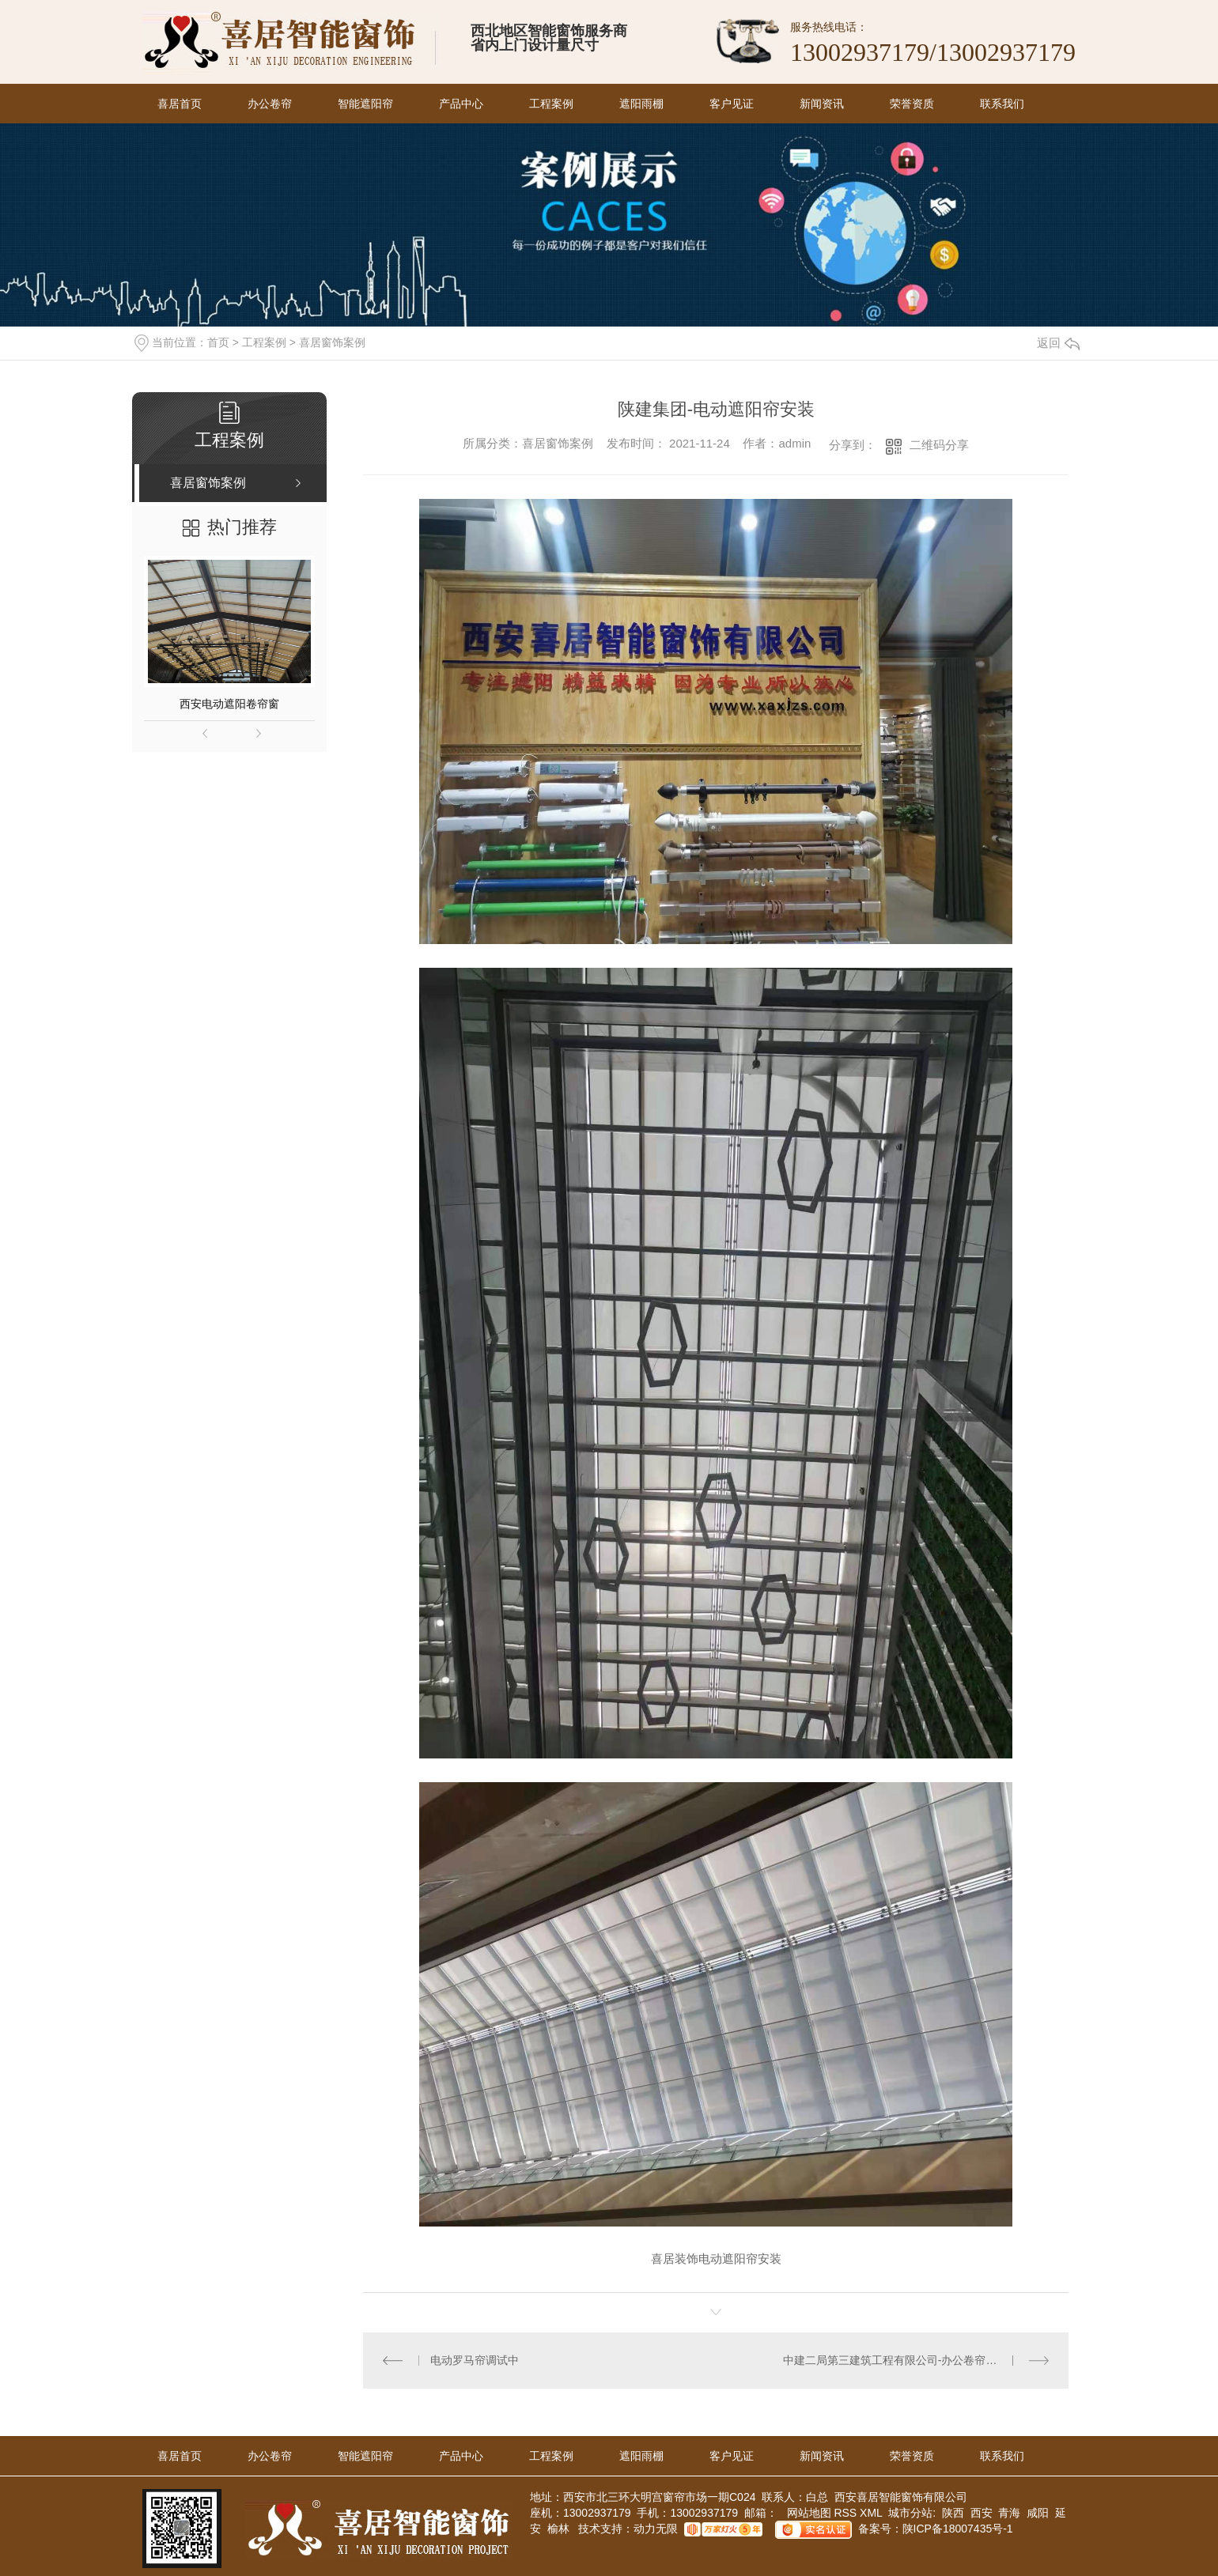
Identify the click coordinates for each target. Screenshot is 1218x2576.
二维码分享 (939, 444)
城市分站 (910, 2512)
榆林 (558, 2528)
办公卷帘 (270, 103)
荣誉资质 (912, 103)
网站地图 (807, 2512)
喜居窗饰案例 (332, 342)
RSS (847, 2512)
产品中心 (461, 103)
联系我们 (1002, 103)
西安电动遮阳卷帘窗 (229, 703)
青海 (1009, 2512)
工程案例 (551, 103)
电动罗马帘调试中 (474, 2360)
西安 (981, 2512)
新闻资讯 (822, 103)
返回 (1058, 342)
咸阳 (1038, 2512)
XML (872, 2512)
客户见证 (731, 103)
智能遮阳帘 (365, 103)
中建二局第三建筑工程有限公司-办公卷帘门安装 (901, 2360)
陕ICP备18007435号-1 (957, 2528)
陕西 (953, 2512)
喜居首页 (179, 103)
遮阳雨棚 (641, 103)
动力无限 (656, 2528)
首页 (218, 342)
